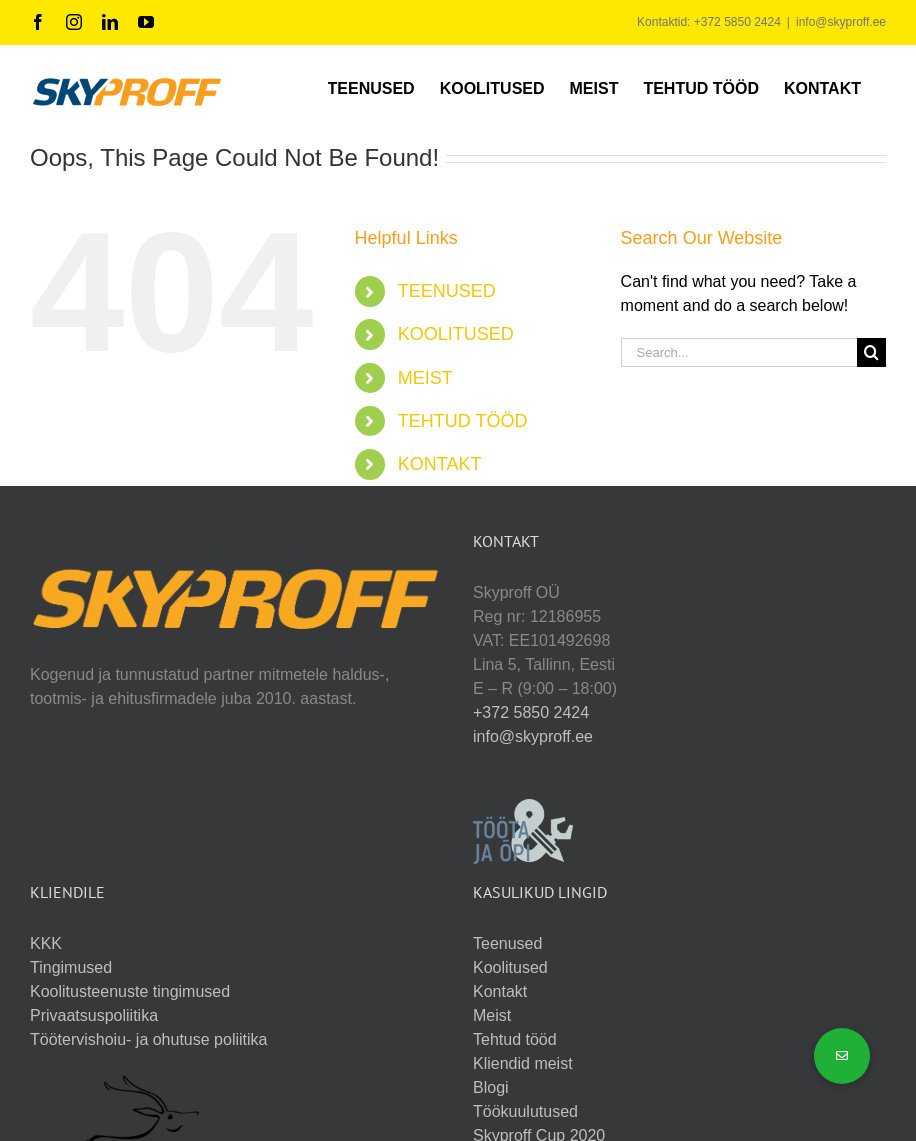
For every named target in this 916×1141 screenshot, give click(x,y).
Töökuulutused (525, 1111)
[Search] (871, 352)
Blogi (491, 1087)
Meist (492, 1015)
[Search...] (739, 352)
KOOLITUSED (456, 334)
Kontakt (500, 991)
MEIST (425, 378)
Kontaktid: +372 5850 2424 (709, 22)
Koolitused (510, 967)
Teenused (507, 943)
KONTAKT (440, 464)
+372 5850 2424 (531, 712)
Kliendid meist (523, 1063)
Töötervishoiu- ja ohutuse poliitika (148, 1039)
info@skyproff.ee (841, 22)
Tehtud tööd (515, 1039)
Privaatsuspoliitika (94, 1015)
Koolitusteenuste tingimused (130, 991)
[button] (842, 1056)
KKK (46, 943)
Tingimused (71, 967)
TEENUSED (447, 291)
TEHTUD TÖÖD (463, 421)
